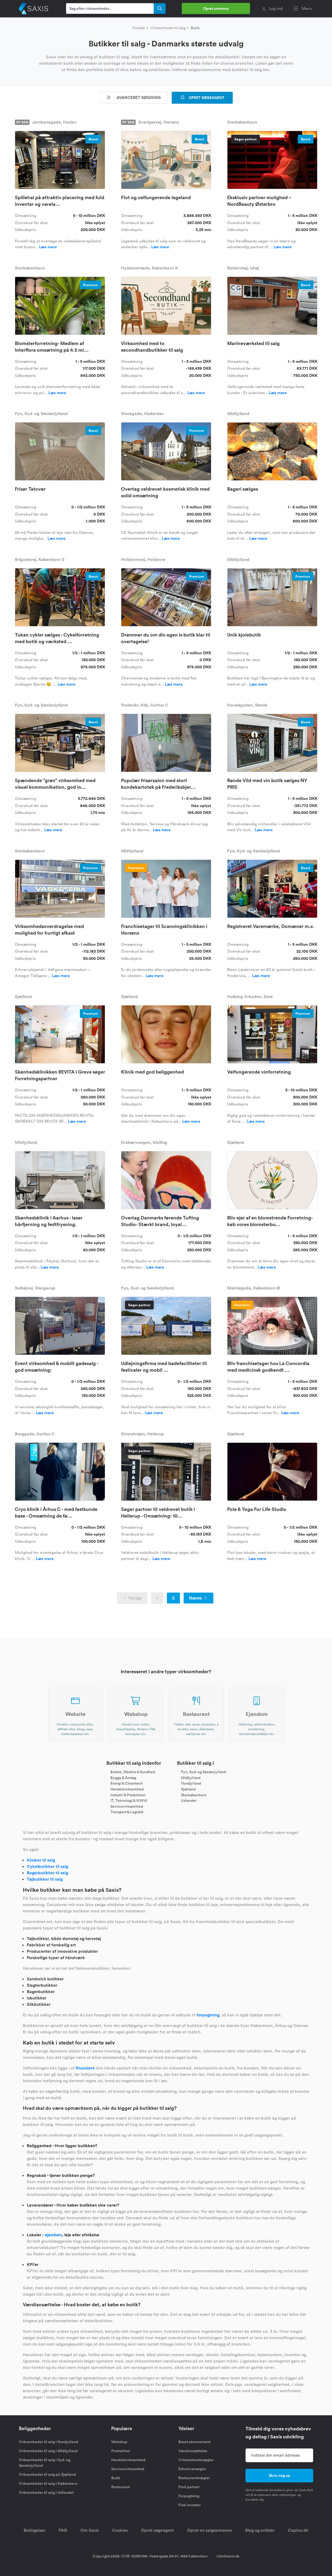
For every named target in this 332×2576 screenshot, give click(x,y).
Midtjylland (190, 1777)
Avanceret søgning (133, 97)
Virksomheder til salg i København (48, 2483)
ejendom (53, 2235)
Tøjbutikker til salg (45, 1879)
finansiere (85, 2068)
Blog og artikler (260, 2530)
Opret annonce (216, 8)
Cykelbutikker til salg (47, 1866)
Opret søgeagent (157, 2530)
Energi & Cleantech (126, 1783)
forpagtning (208, 2015)
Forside (138, 27)
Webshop (119, 2441)
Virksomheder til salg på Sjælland (47, 2474)
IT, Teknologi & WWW (128, 1800)
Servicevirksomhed (126, 1806)
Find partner (189, 2487)
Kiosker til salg (41, 1860)
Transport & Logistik (127, 1812)
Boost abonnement (194, 2441)
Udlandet (188, 1800)
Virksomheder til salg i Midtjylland (48, 2450)
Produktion (120, 2450)
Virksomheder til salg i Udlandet (46, 2492)
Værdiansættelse (192, 2450)
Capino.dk (298, 2530)
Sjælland (188, 1789)
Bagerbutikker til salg (47, 1873)
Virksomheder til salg (168, 27)
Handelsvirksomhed (127, 1789)
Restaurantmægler (194, 2478)
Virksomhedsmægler (196, 2459)
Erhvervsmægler (192, 2469)
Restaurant (120, 2487)
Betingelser (34, 2530)
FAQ (63, 2530)
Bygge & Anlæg (123, 1777)
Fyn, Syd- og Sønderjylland (203, 1772)
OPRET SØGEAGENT (202, 97)
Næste (198, 1598)
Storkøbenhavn (193, 1794)
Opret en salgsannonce (209, 2530)
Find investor (189, 2505)
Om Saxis (89, 2530)
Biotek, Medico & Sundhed (132, 1772)
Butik (115, 2478)
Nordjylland (191, 1783)
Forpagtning (188, 2496)
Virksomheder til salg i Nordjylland (48, 2441)
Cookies (120, 2530)
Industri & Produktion (127, 1794)
